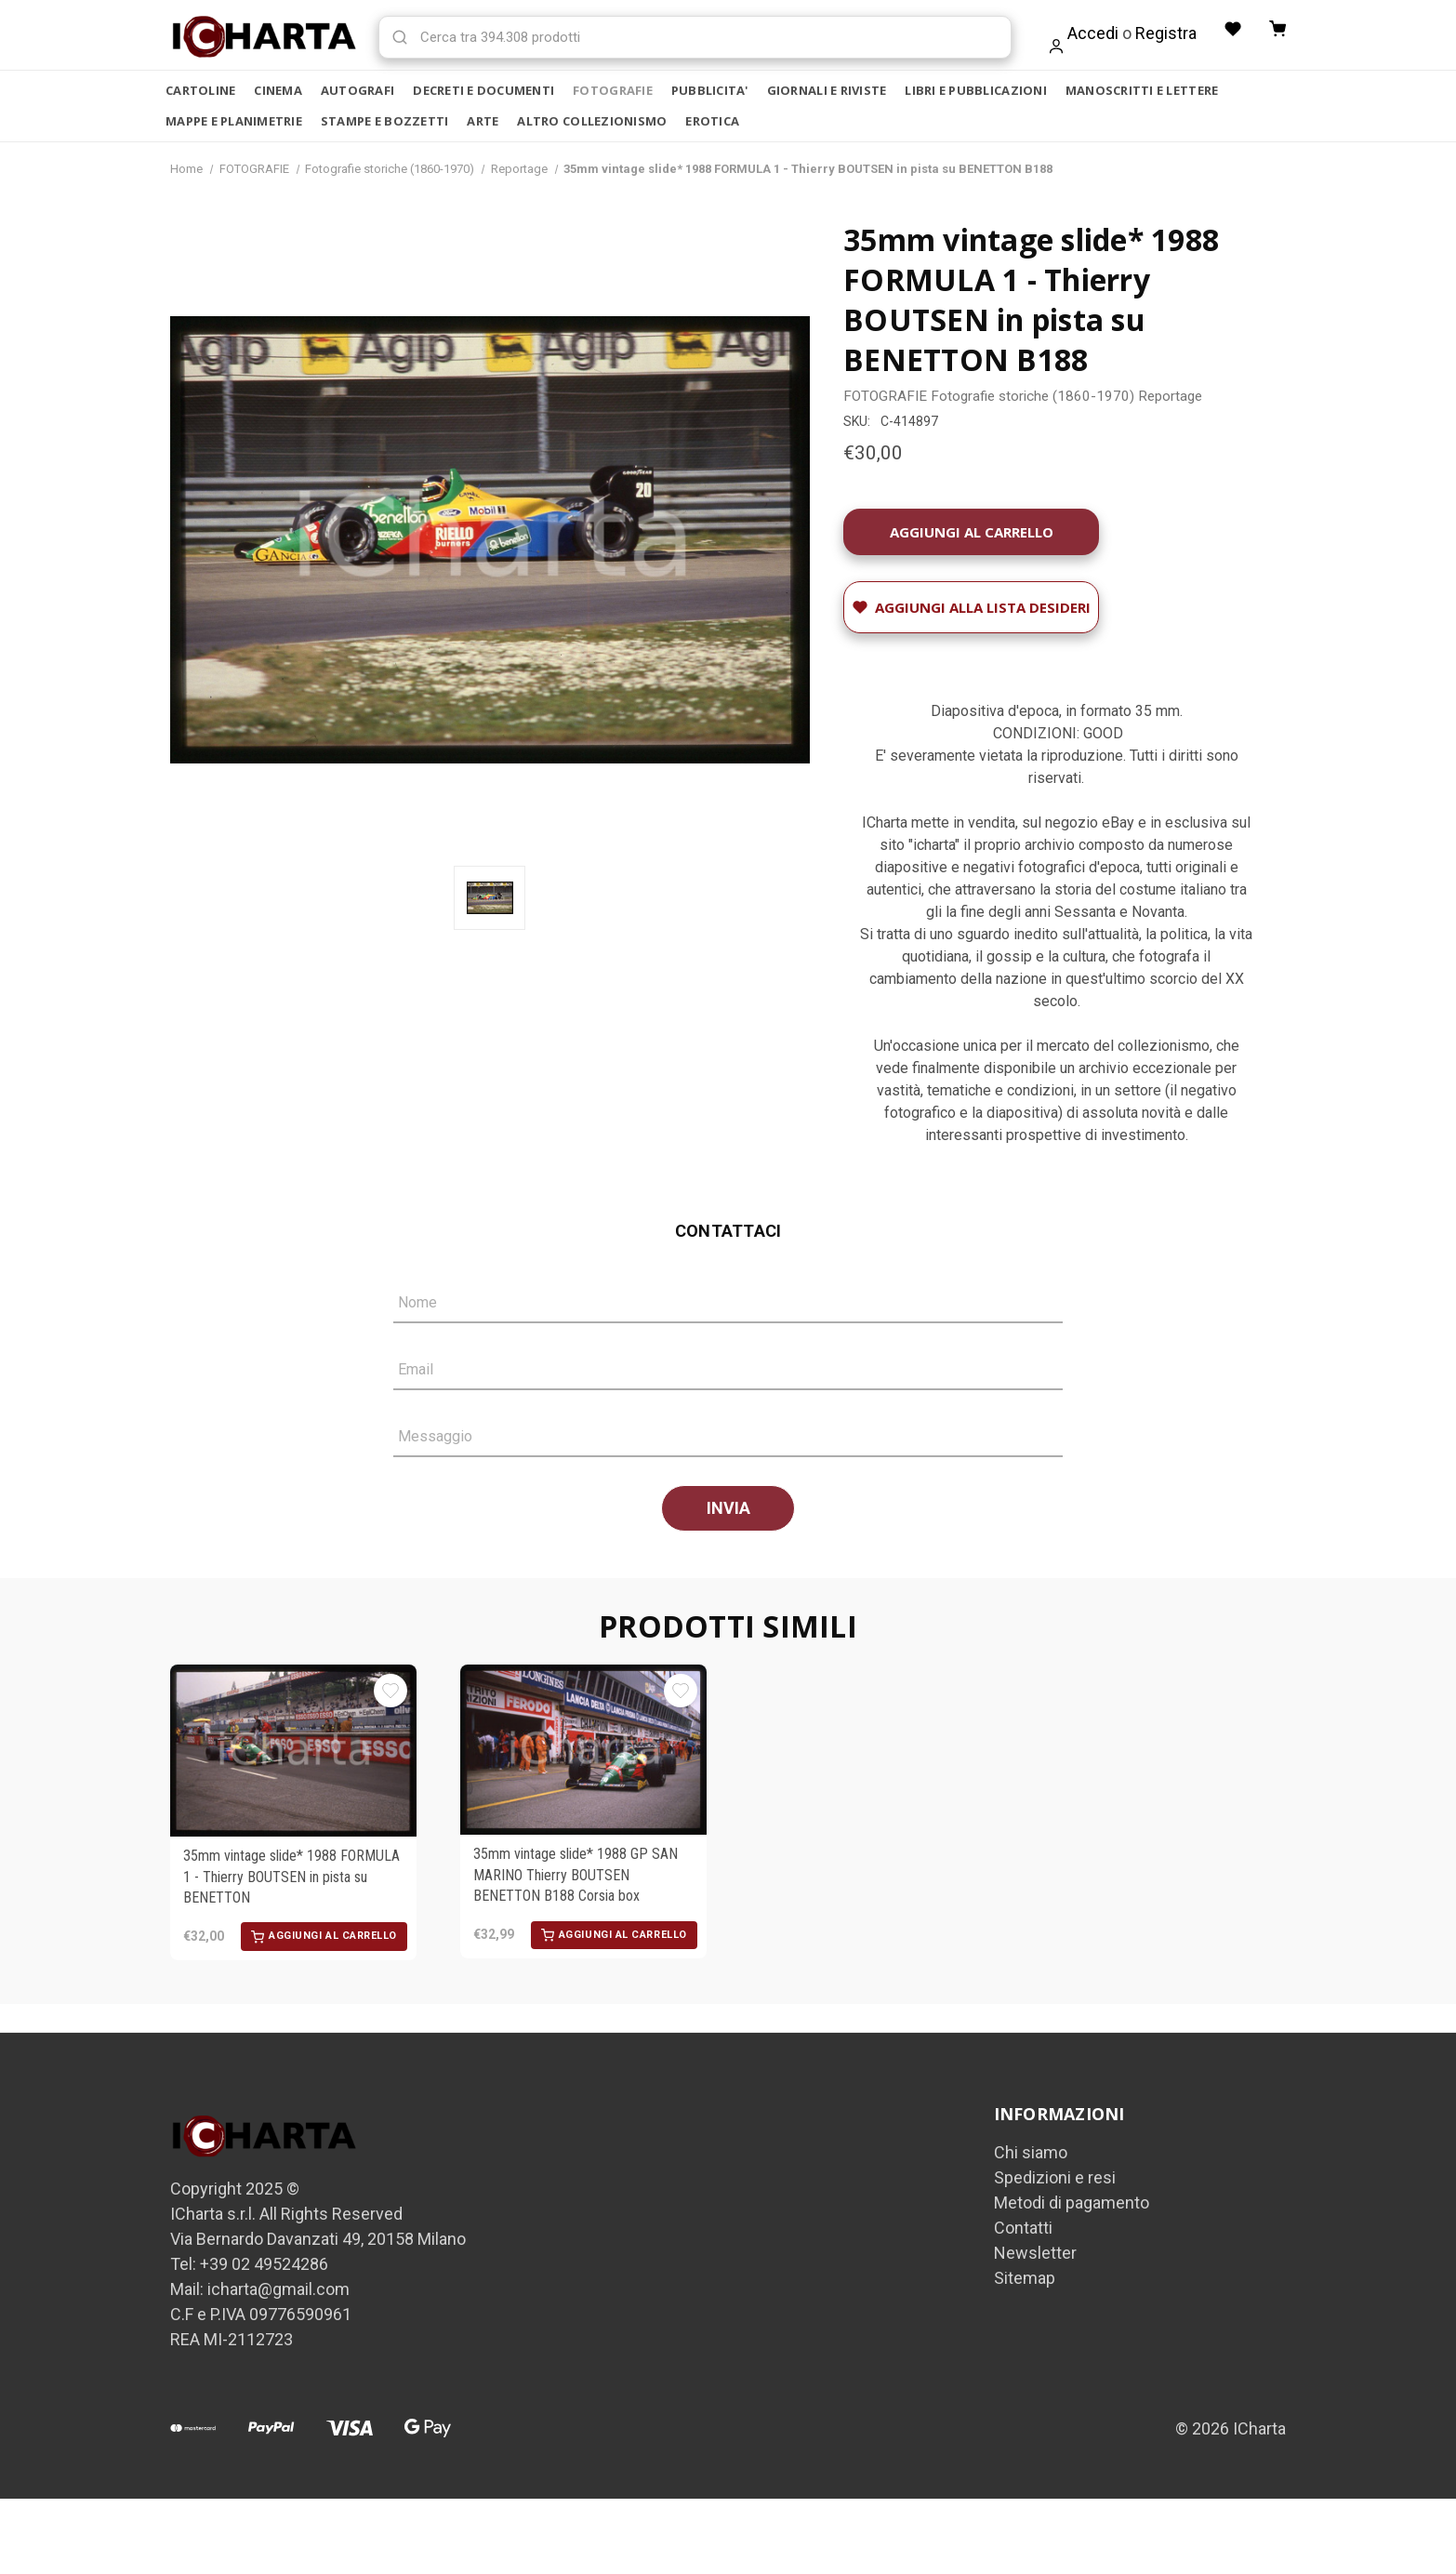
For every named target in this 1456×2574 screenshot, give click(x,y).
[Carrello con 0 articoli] (1276, 29)
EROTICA (712, 121)
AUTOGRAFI (357, 90)
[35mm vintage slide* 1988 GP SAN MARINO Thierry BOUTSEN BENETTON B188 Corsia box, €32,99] (583, 1752)
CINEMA (278, 90)
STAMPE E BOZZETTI (384, 121)
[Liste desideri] (1230, 29)
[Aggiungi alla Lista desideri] (971, 609)
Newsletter (1035, 2254)
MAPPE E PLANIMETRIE (233, 121)
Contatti (1023, 2229)
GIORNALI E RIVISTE (827, 90)
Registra (1162, 33)
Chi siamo (1030, 2154)
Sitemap (1024, 2279)
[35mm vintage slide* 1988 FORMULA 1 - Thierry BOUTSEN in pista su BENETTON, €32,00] (293, 1752)
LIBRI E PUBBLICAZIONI (975, 90)
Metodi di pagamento (1071, 2204)
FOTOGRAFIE (613, 90)
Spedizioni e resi (1055, 2179)
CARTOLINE (200, 90)
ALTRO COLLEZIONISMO (592, 121)
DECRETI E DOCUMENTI (483, 90)
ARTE (482, 121)
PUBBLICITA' (709, 90)
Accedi (1089, 33)
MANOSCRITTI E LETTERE (1142, 90)
